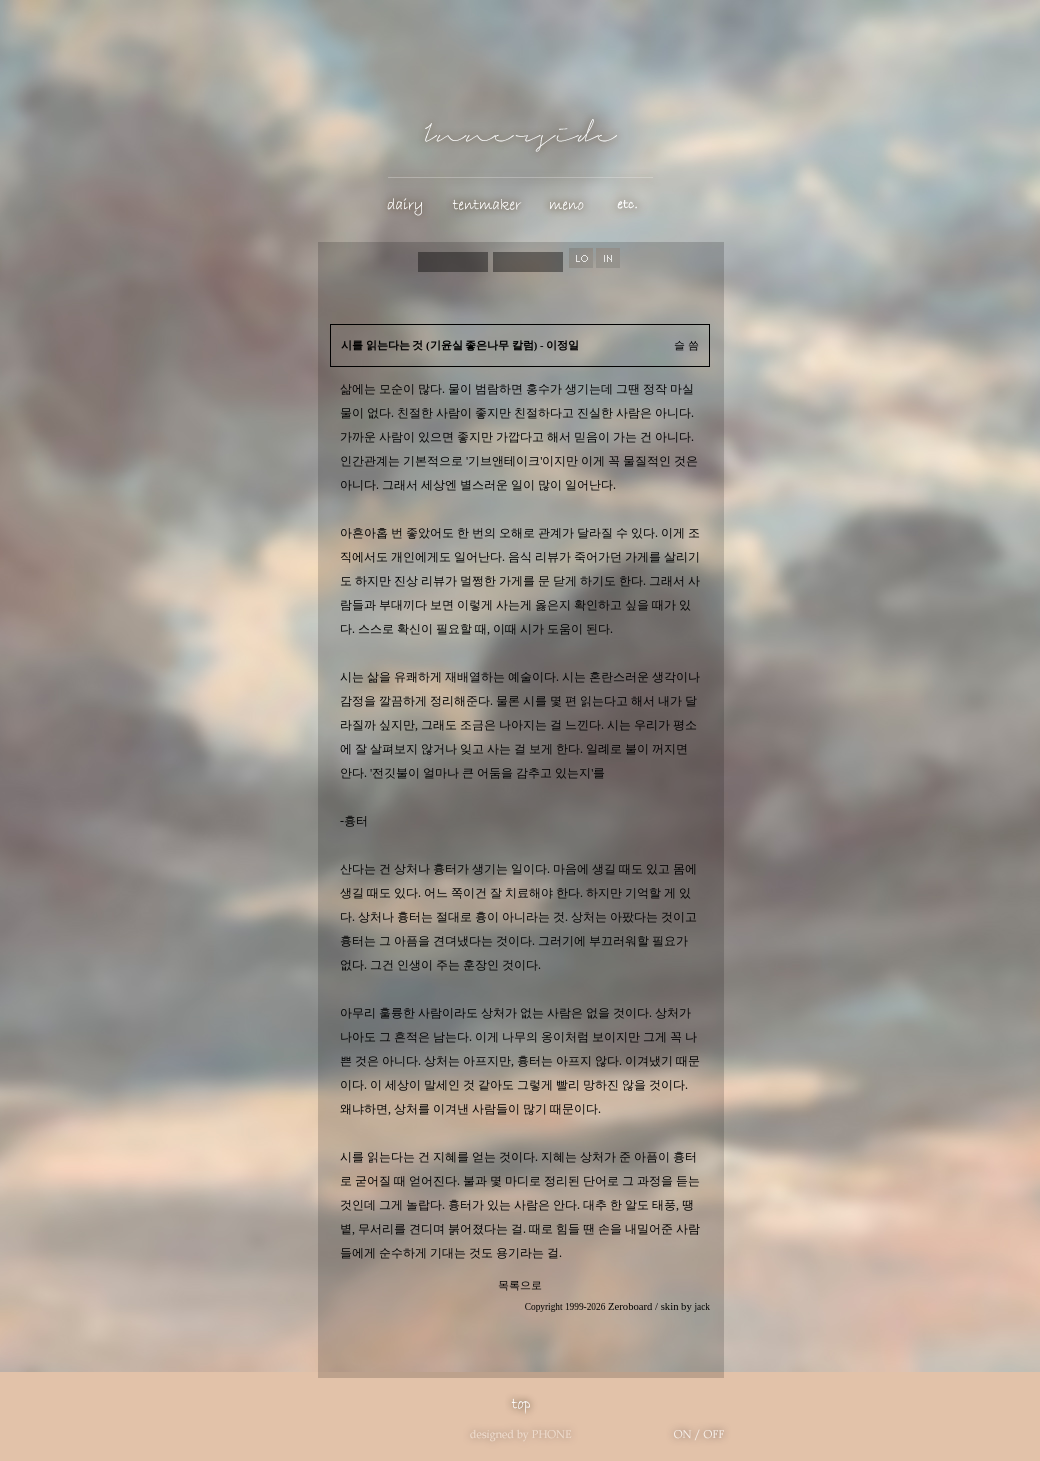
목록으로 (520, 1285)
